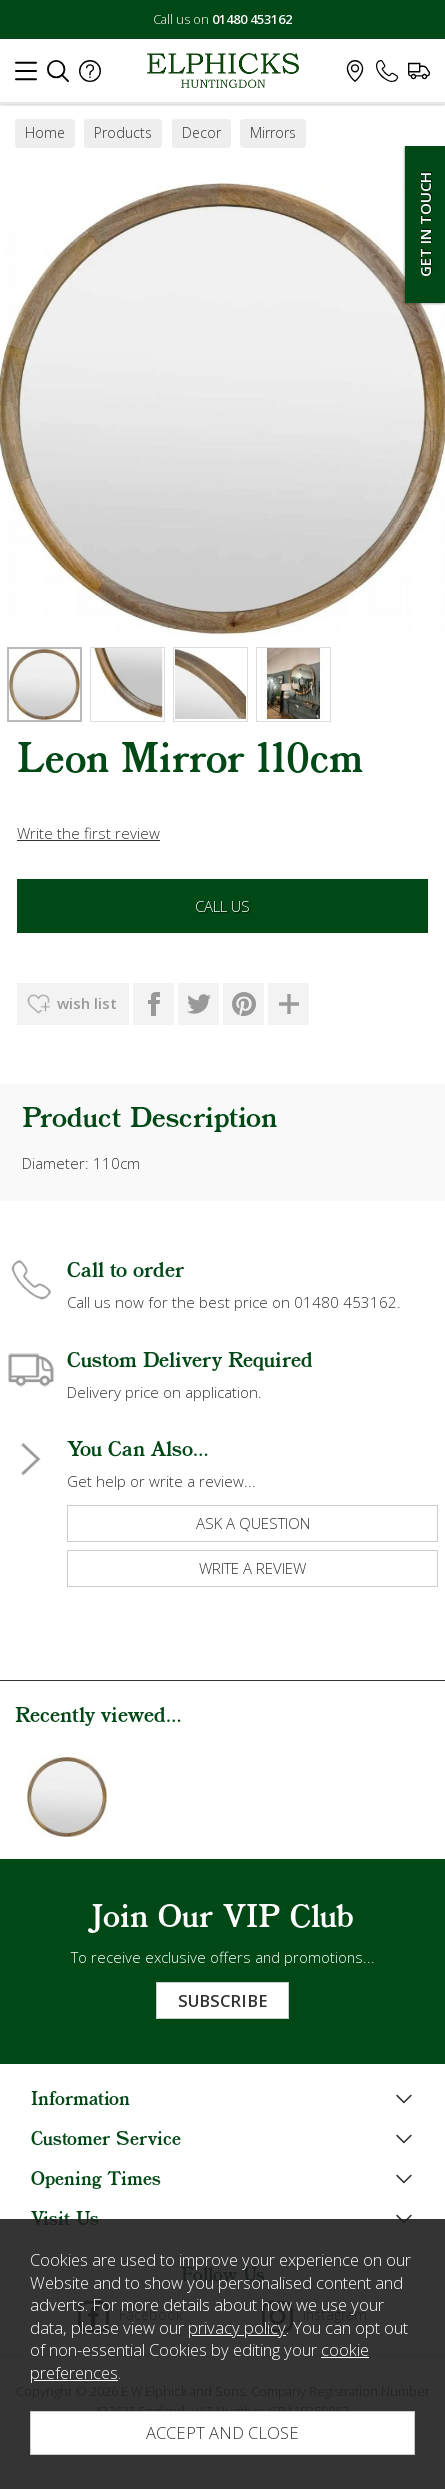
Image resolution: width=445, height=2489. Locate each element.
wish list (87, 1003)
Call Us (222, 906)
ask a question (253, 1523)
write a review (252, 1568)
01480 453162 (252, 19)
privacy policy (237, 2327)
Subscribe (222, 2000)
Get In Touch (425, 224)
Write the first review (88, 833)
